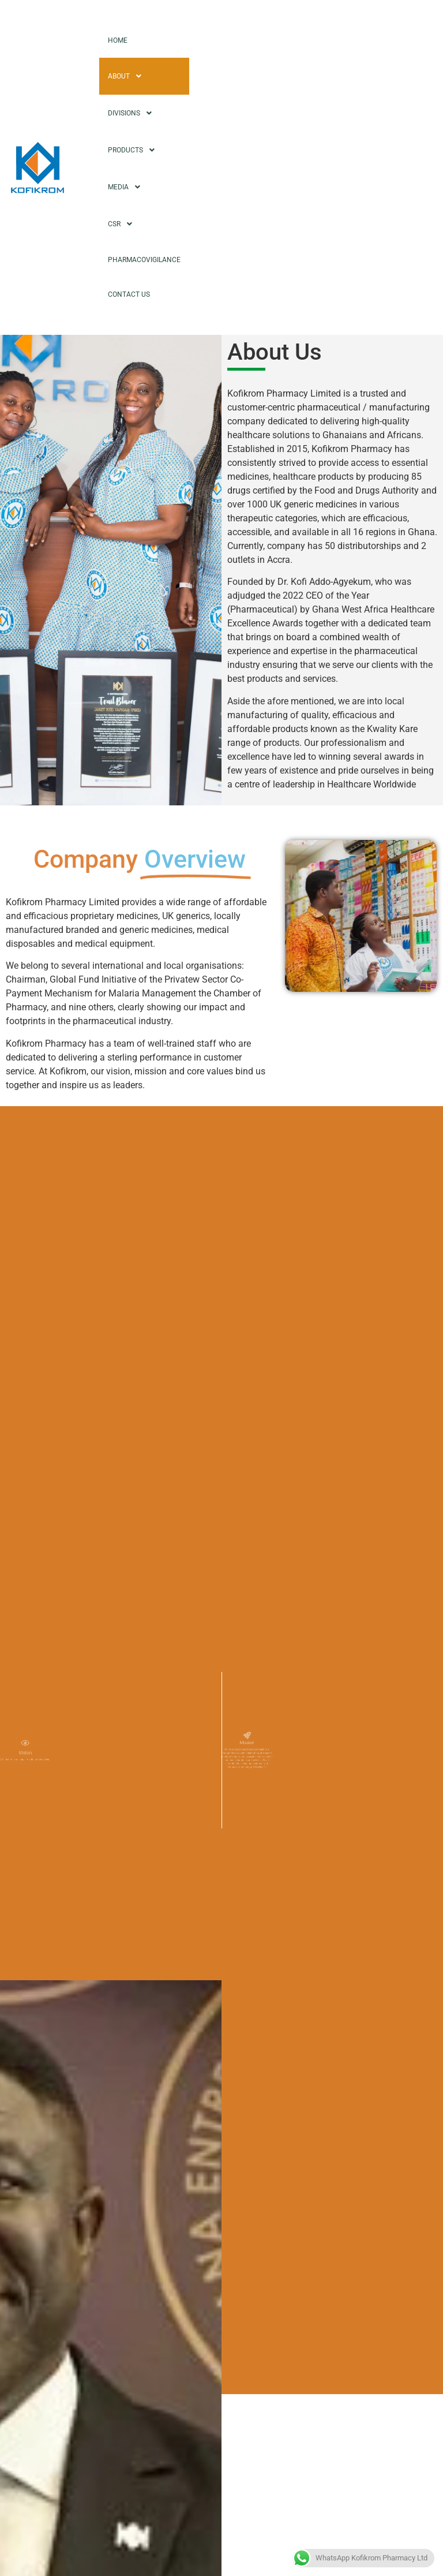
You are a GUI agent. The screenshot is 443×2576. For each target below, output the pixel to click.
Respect (262, 2073)
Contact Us (129, 294)
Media (127, 187)
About (128, 76)
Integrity (262, 2100)
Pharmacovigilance (144, 260)
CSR (123, 224)
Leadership (268, 1992)
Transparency (273, 2127)
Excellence (267, 2019)
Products (134, 150)
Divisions (133, 113)
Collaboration (273, 2046)
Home (117, 40)
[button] (332, 1992)
